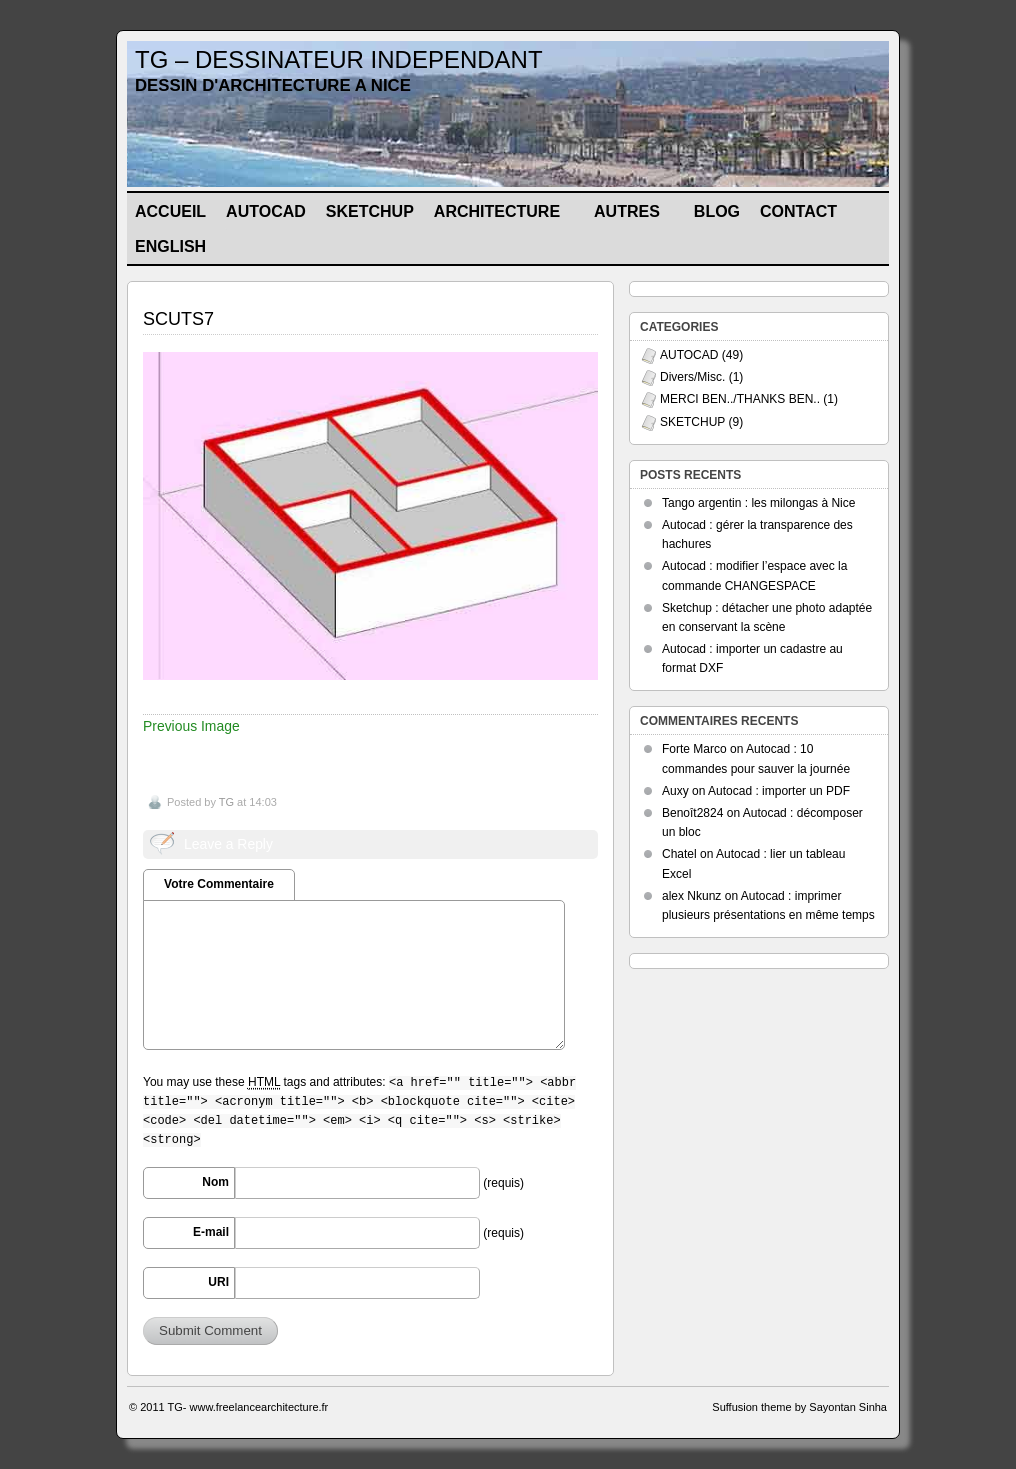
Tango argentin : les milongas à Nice (758, 503)
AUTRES (635, 215)
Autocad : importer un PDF (779, 791)
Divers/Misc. (692, 377)
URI (218, 1282)
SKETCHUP (370, 211)
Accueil (170, 211)
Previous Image (191, 726)
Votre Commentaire (219, 884)
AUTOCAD (266, 211)
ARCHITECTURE (505, 215)
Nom (215, 1182)
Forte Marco (694, 749)
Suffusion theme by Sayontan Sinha (799, 1407)
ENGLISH (179, 250)
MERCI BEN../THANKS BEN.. (740, 399)
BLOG (717, 211)
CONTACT (798, 211)
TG (226, 802)
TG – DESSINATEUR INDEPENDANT (339, 59)
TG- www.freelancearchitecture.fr (248, 1407)
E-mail (211, 1232)
